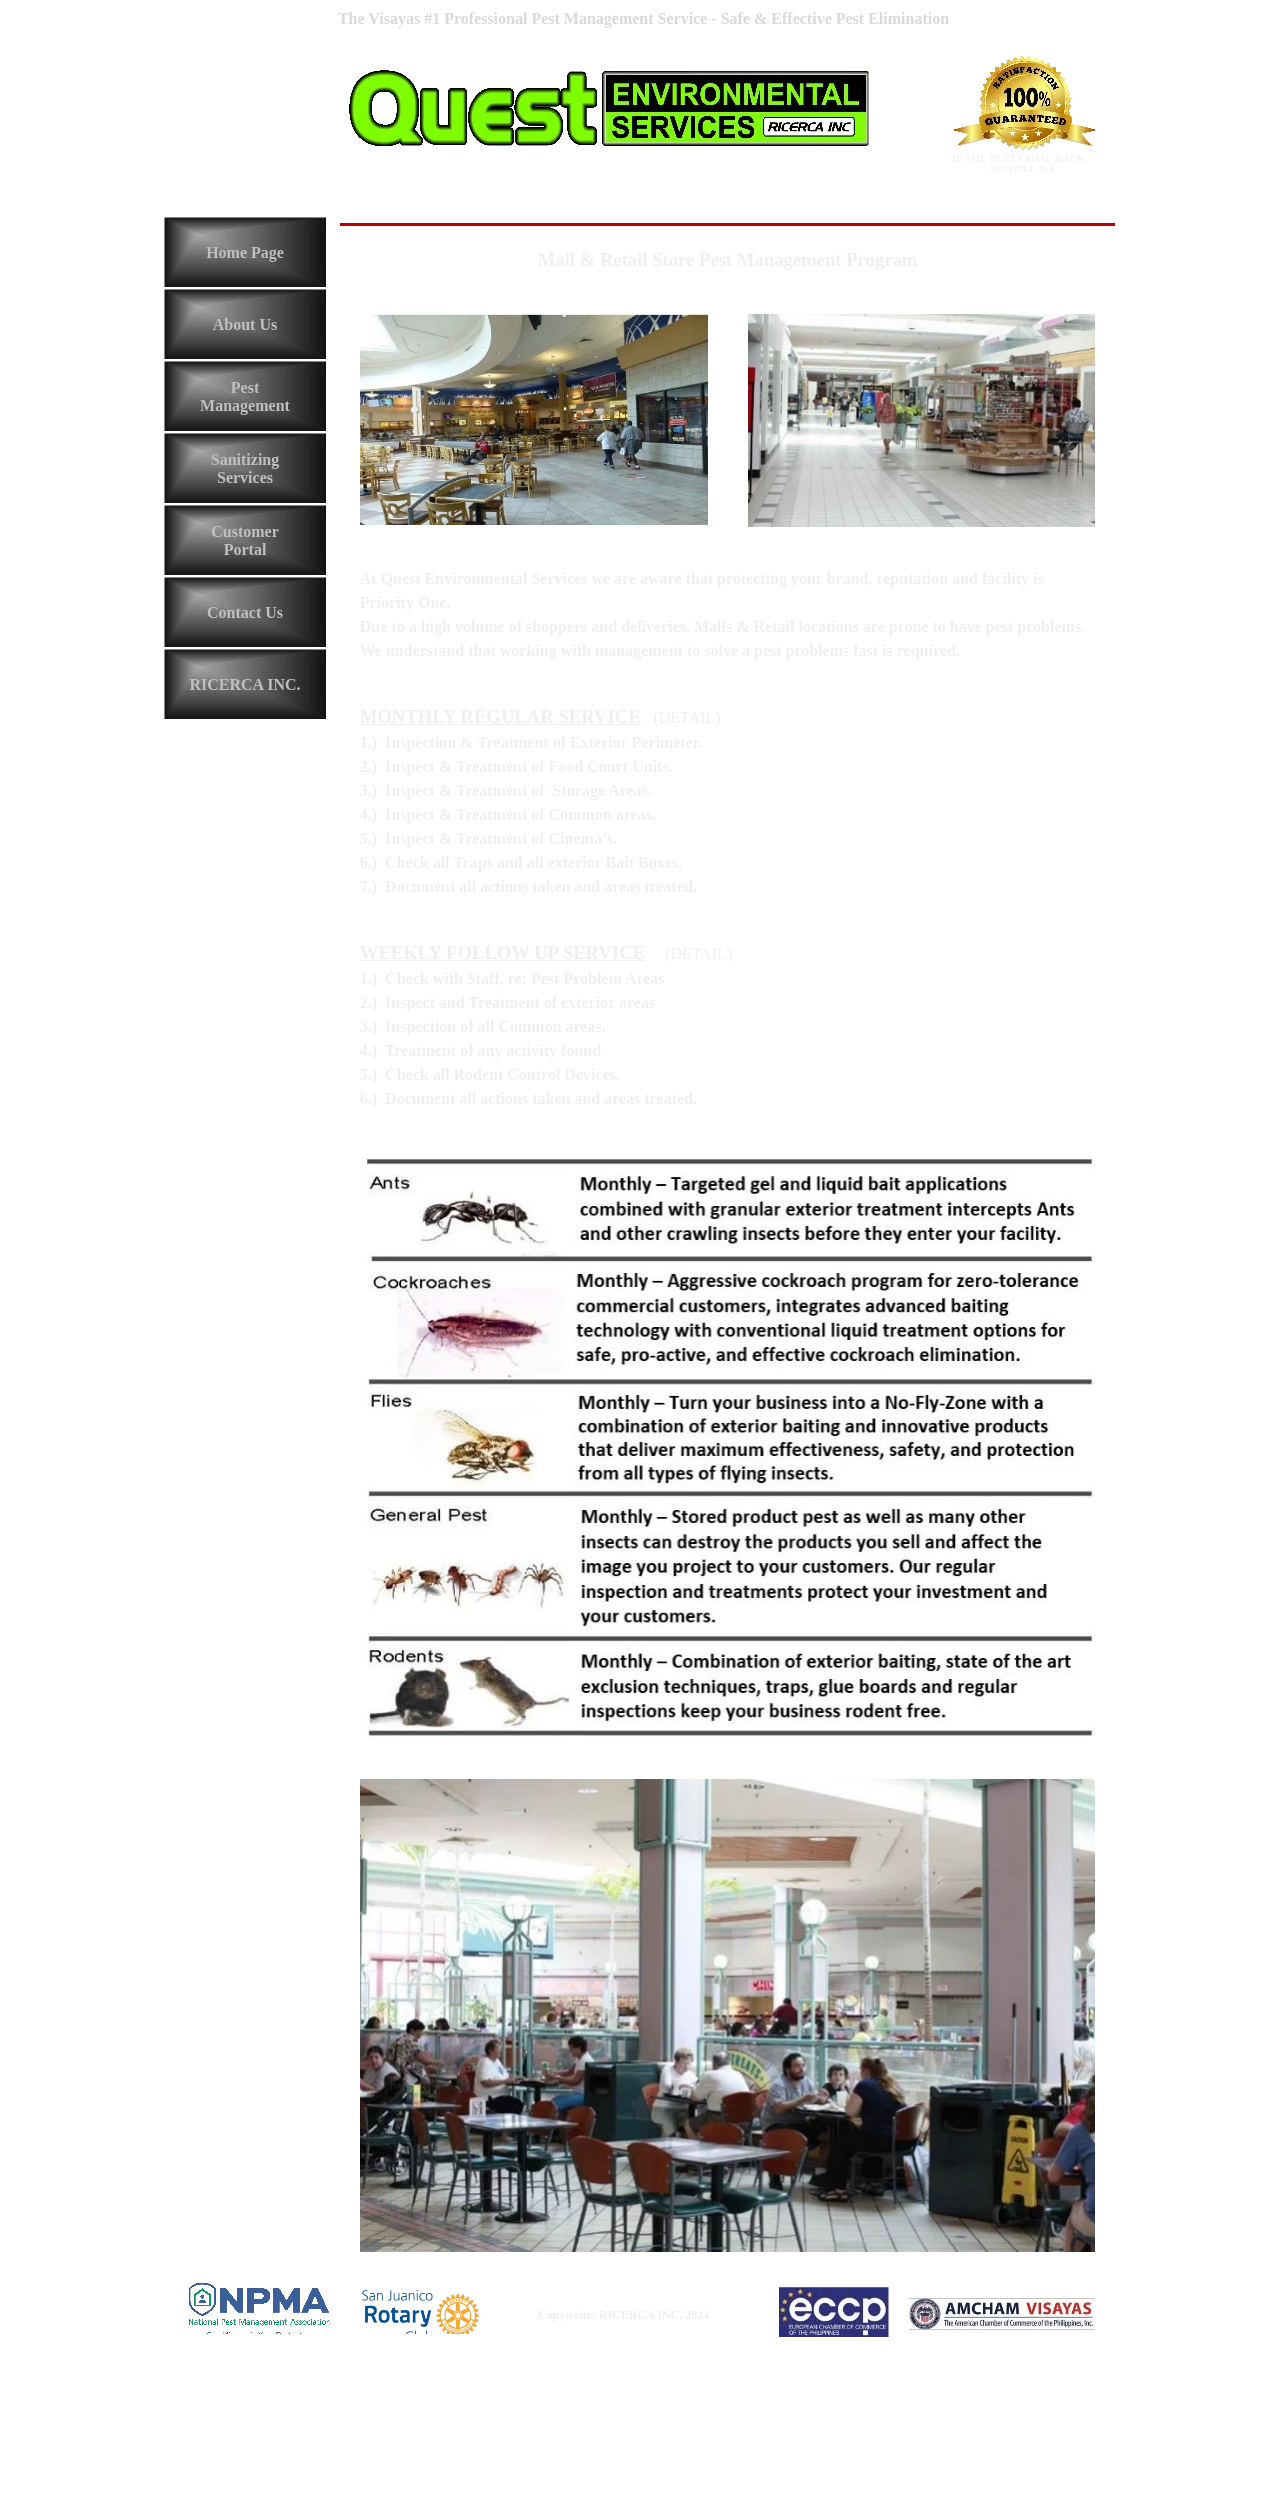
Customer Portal (245, 540)
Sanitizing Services (245, 468)
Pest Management (245, 396)
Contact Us (245, 612)
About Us (245, 324)
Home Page (245, 252)
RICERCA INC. (244, 684)
